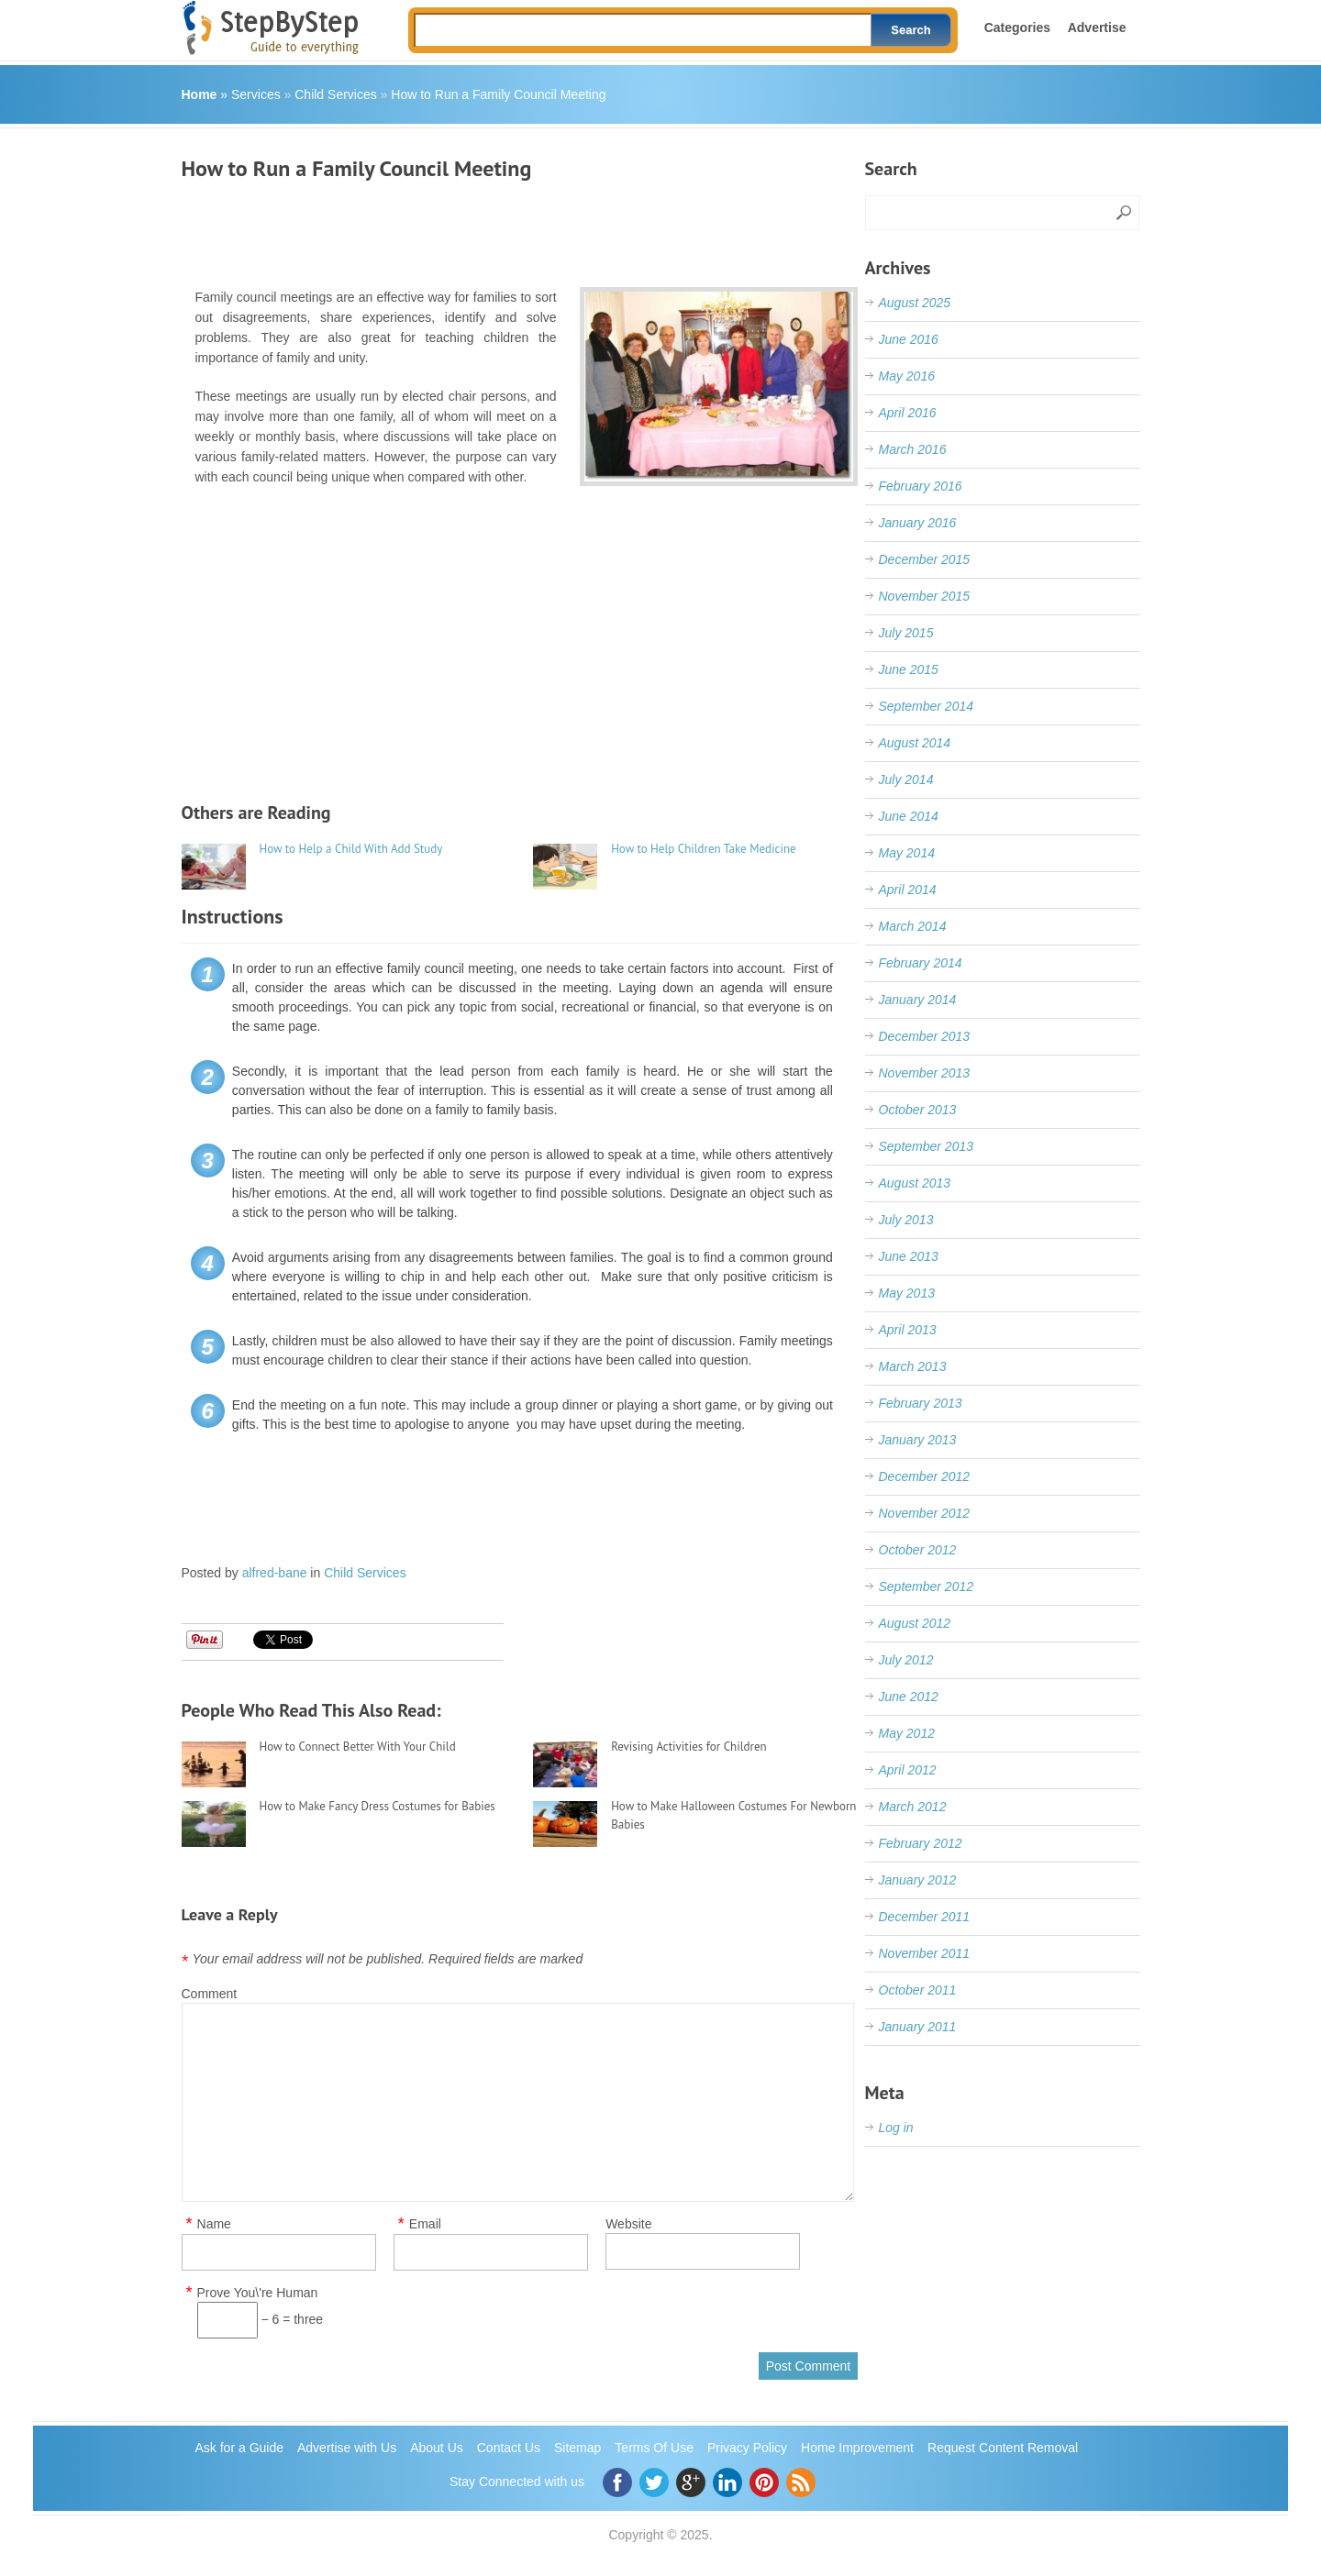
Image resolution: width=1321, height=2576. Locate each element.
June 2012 (908, 1696)
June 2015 (908, 669)
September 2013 (926, 1146)
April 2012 (908, 1770)
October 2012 (918, 1549)
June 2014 (908, 816)
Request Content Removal (1002, 2447)
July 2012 (906, 1660)
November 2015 (925, 596)
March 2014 (913, 926)
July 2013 (906, 1219)
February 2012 (920, 1843)
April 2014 (908, 889)
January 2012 (918, 1880)
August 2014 (915, 742)
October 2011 (918, 1990)
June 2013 (908, 1256)
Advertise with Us (346, 2447)
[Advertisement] (515, 227)
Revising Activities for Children (688, 1746)
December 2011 (925, 1916)
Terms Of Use (654, 2447)
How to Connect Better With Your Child (358, 1746)
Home (199, 94)
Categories (1017, 27)
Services (256, 94)
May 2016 (907, 376)
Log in (896, 2127)
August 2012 (915, 1623)
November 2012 (925, 1513)
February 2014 (920, 963)
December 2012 (925, 1476)
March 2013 (913, 1366)
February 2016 (920, 486)
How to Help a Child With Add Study (351, 849)
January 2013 (918, 1439)
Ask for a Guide (239, 2447)
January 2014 (918, 999)
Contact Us (508, 2447)
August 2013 (915, 1183)
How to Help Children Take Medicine (703, 849)
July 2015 (906, 632)
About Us (436, 2447)
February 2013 (920, 1403)
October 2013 (918, 1109)
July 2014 (906, 779)
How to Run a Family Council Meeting (498, 94)
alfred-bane (274, 1572)
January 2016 (918, 522)
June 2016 (908, 339)
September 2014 (926, 706)
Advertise (1097, 27)
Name (214, 2224)
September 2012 (926, 1586)
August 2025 (915, 302)
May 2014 (907, 853)
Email (425, 2224)
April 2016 (908, 412)
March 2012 (913, 1806)
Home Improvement (857, 2447)
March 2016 (913, 449)
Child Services (335, 94)
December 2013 (925, 1036)
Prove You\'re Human (257, 2293)
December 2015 (925, 559)
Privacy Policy (747, 2447)
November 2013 (925, 1073)
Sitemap (577, 2447)
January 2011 (918, 2026)
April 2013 (908, 1329)
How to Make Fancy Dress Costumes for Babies (377, 1806)
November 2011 (925, 1953)
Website (628, 2224)
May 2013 (907, 1293)
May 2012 (907, 1733)
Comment (210, 1993)
